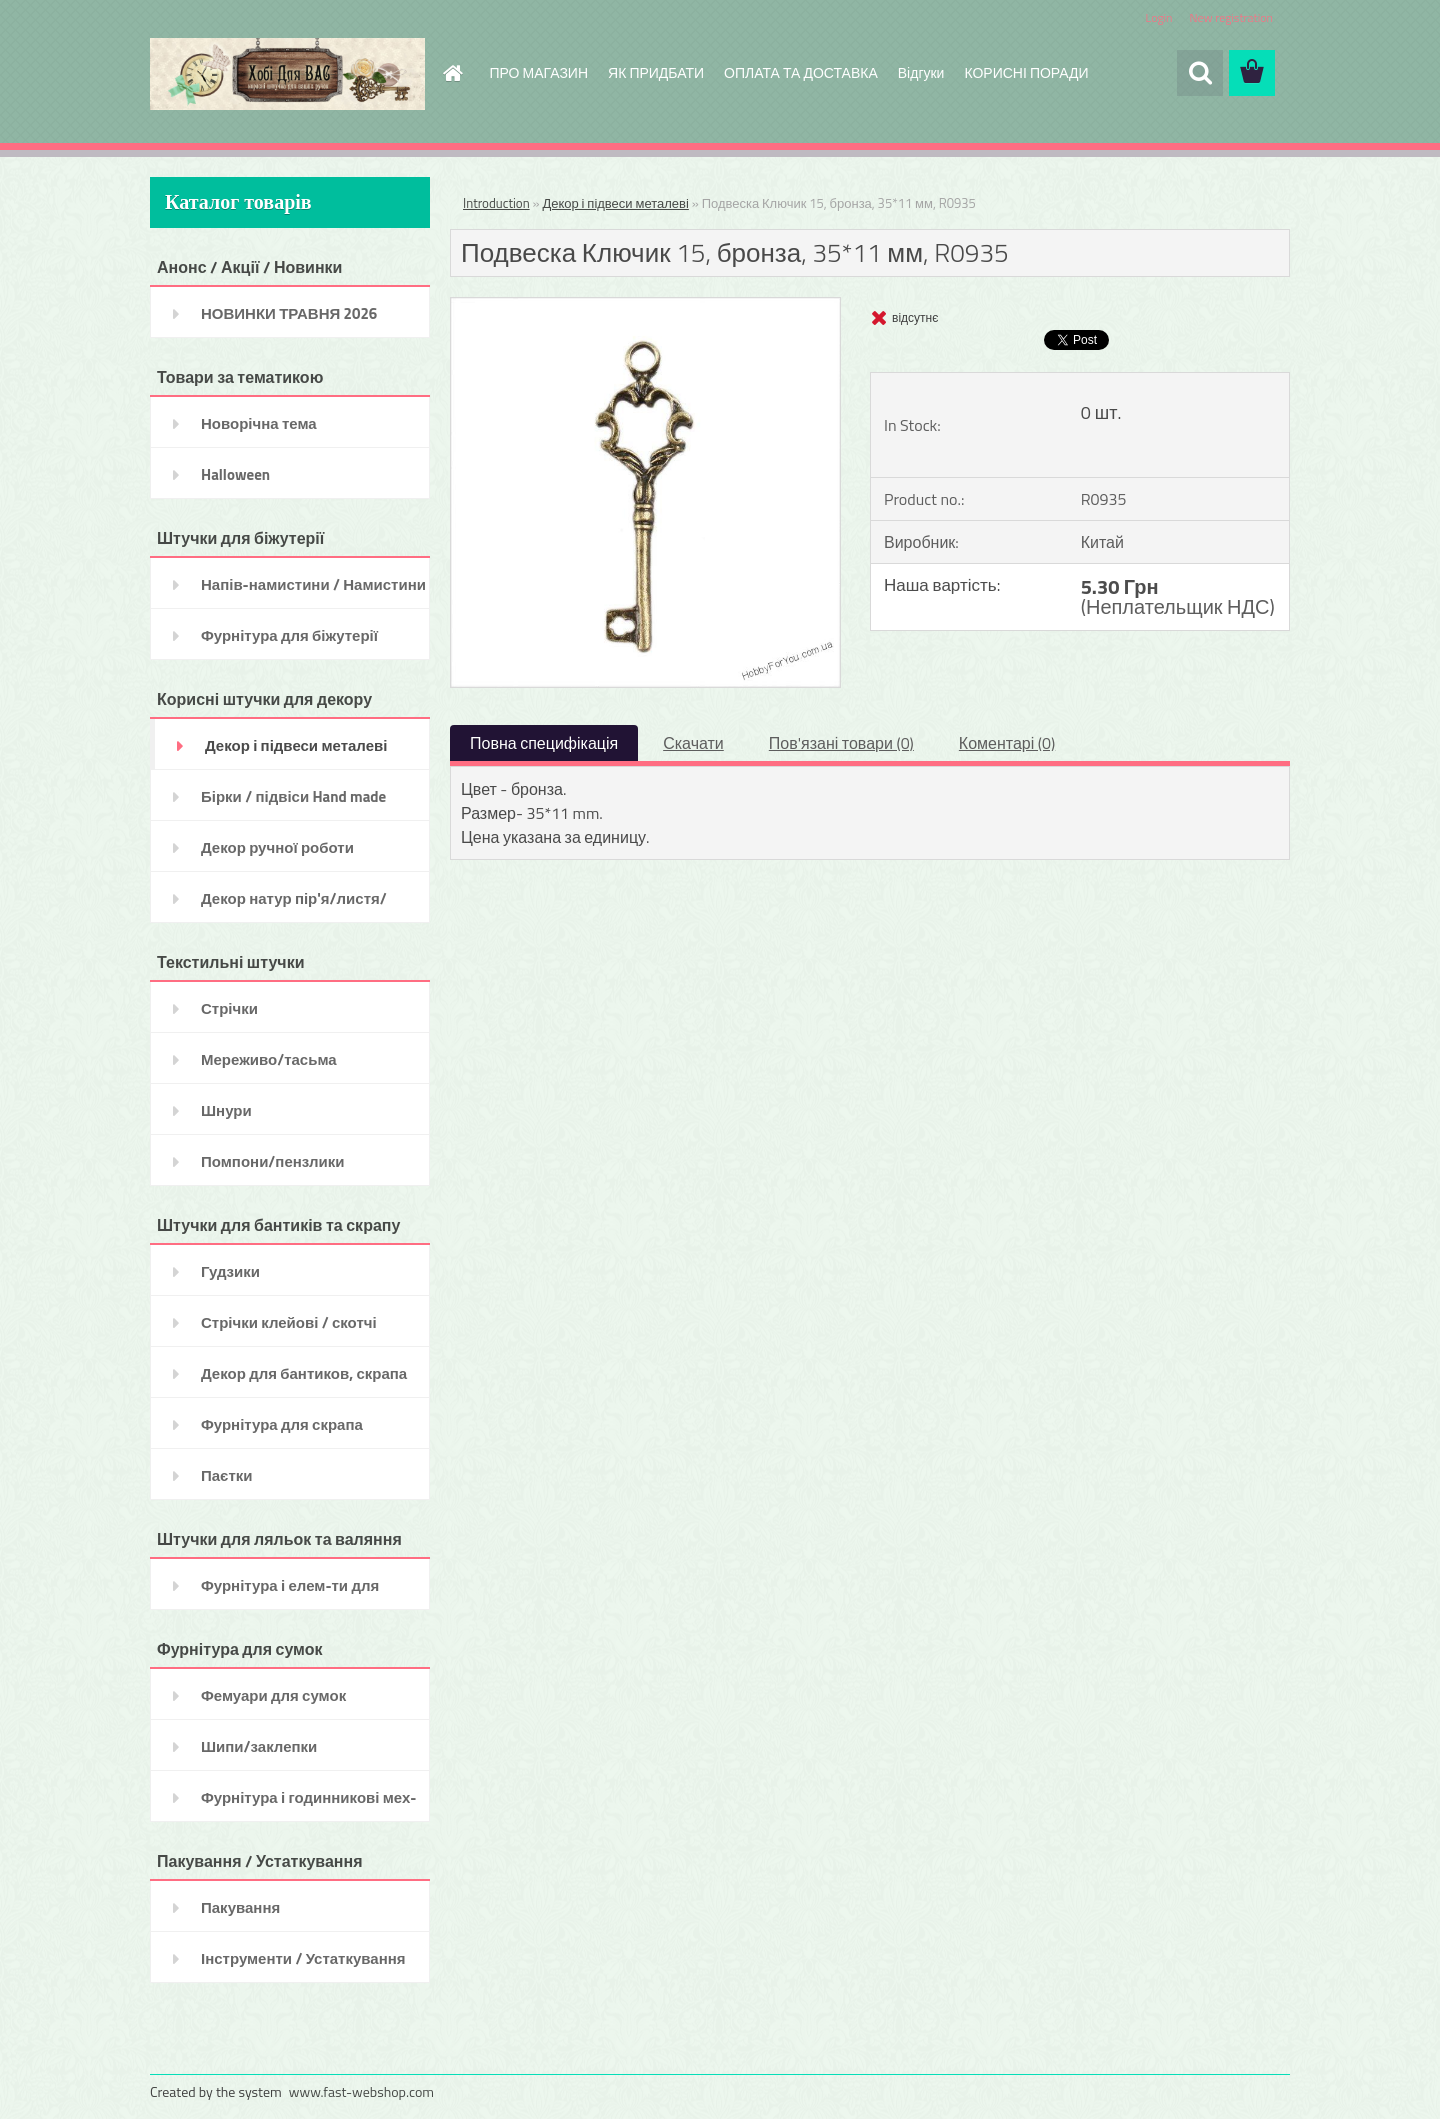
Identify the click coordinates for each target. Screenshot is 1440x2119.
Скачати (693, 743)
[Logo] (287, 74)
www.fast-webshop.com (361, 2091)
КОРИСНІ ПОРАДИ (1026, 72)
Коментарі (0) (1007, 743)
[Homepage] (452, 73)
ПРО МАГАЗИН (539, 72)
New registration (1232, 17)
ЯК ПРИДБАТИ (656, 72)
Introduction (496, 203)
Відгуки (921, 72)
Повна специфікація (544, 743)
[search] (1200, 73)
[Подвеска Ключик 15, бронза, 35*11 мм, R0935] (645, 306)
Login (1158, 17)
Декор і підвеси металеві (615, 203)
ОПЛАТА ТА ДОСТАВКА (801, 72)
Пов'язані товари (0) (841, 743)
